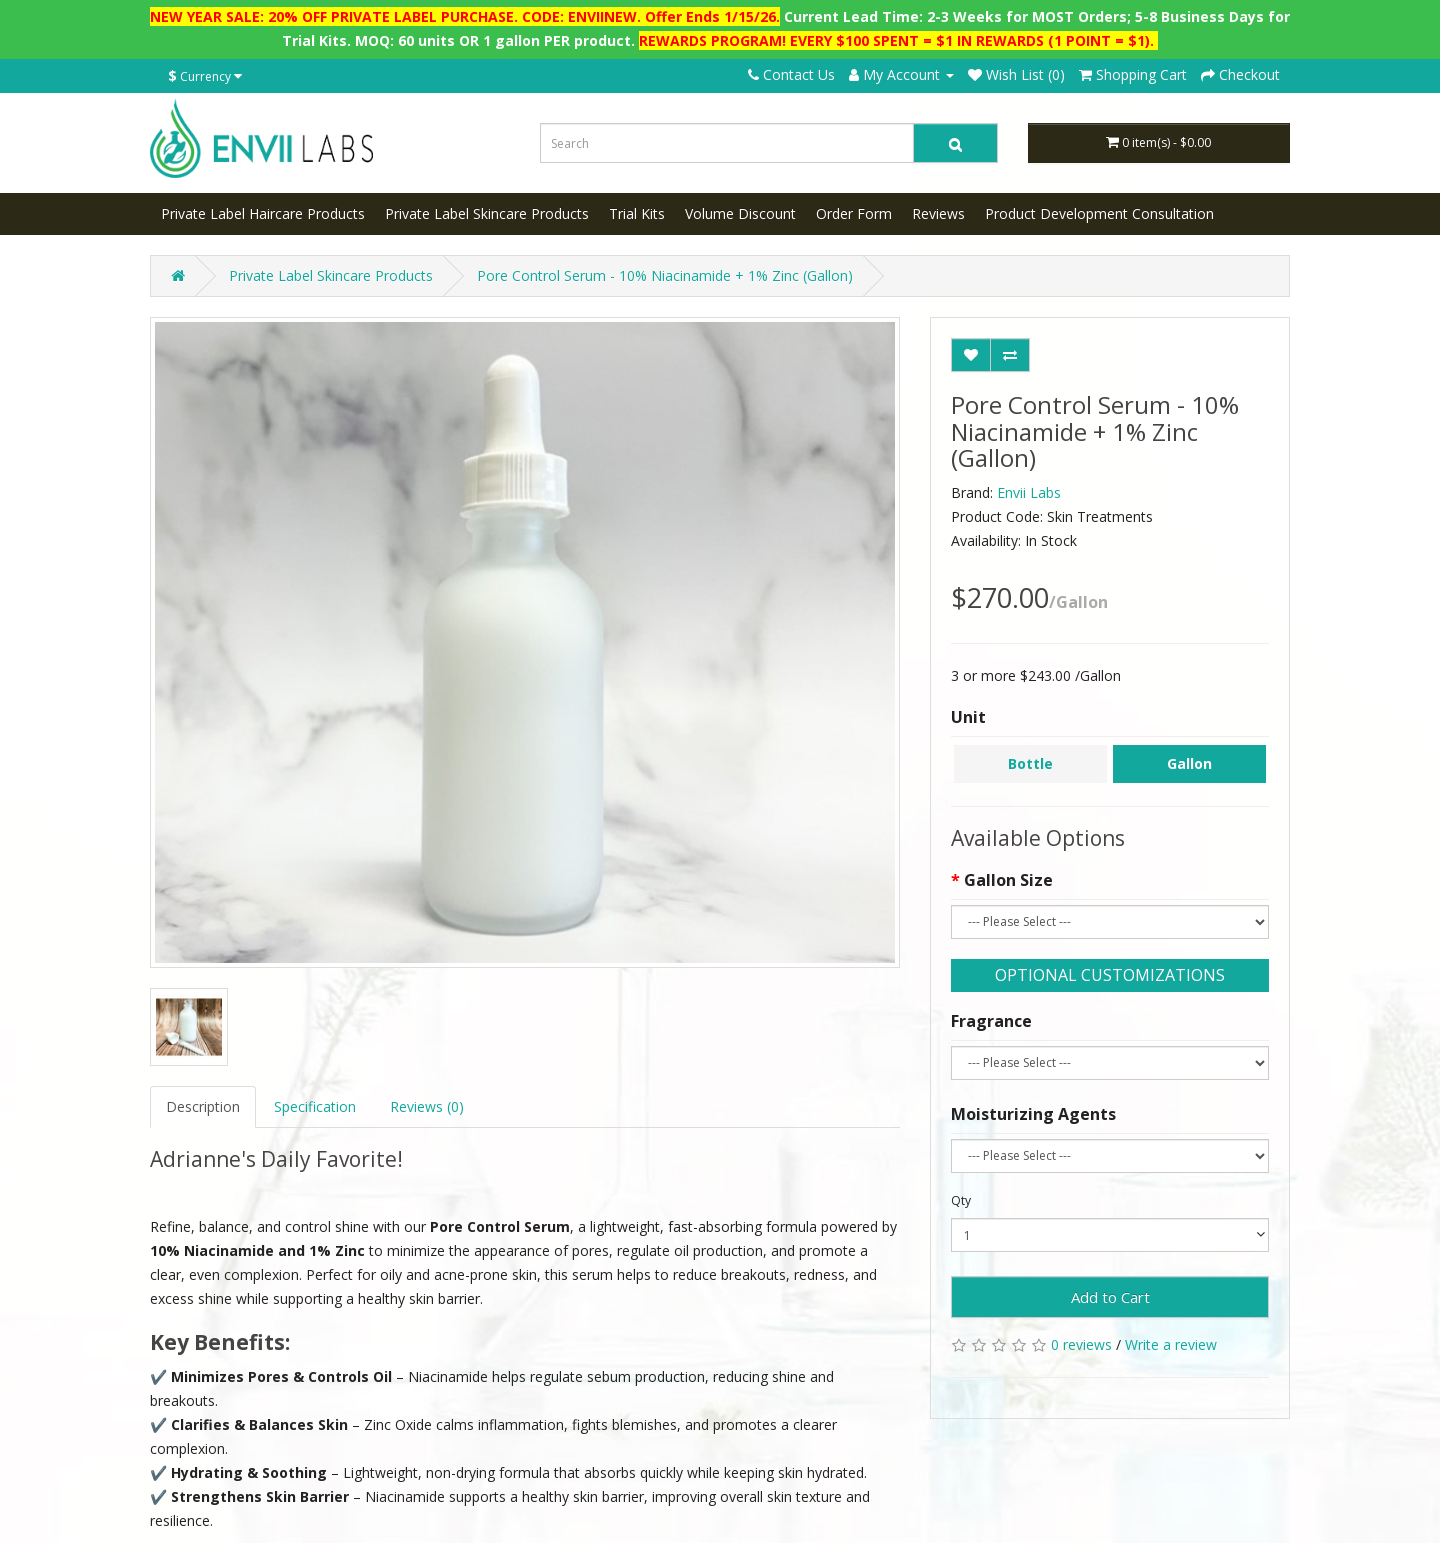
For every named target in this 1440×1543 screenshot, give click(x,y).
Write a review (1171, 1344)
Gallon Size (1008, 880)
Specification (315, 1106)
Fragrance (991, 1021)
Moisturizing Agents (1033, 1114)
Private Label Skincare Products (487, 213)
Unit (968, 717)
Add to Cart (1110, 1297)
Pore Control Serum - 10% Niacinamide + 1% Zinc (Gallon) (665, 275)
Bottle (1030, 763)
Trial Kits (637, 213)
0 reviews (1081, 1344)
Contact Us (791, 74)
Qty (961, 1200)
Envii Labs (1029, 492)
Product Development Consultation (1099, 213)
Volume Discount (740, 213)
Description (203, 1106)
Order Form (854, 213)
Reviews (938, 213)
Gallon (1189, 763)
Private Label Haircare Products (263, 213)
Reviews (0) (427, 1106)
